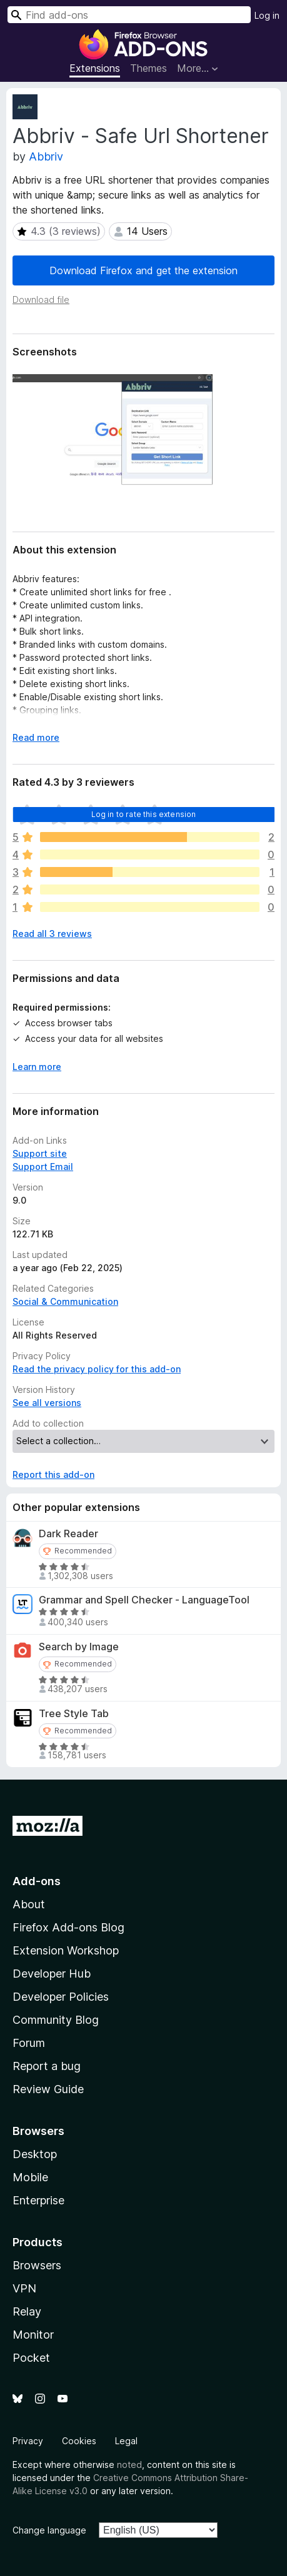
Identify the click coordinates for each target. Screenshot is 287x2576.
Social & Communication (65, 1301)
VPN (24, 2288)
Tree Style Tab (74, 1714)
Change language (49, 2530)
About (29, 1904)
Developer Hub (52, 1973)
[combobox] (129, 14)
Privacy (28, 2440)
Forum (29, 2042)
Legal (126, 2440)
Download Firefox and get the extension (143, 270)
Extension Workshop (66, 1950)
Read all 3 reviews (52, 933)
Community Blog (56, 2019)
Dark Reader (68, 1534)
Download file (41, 299)
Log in (266, 15)
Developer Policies (61, 1996)
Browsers (37, 2265)
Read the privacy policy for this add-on (97, 1369)
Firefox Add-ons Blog (68, 1927)
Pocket (31, 2357)
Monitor (33, 2334)
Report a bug (47, 2066)
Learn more (37, 1066)
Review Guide (48, 2089)
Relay (27, 2311)
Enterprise (38, 2200)
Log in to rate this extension (143, 814)
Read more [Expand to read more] (36, 737)
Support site (40, 1153)
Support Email (43, 1166)
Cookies (79, 2440)
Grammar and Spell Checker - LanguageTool (144, 1600)
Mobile (30, 2177)
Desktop (35, 2154)
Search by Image (79, 1647)
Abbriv (46, 156)
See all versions (47, 1402)
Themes (148, 68)
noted (129, 2464)
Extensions (94, 68)
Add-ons (37, 1881)
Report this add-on (53, 1474)
